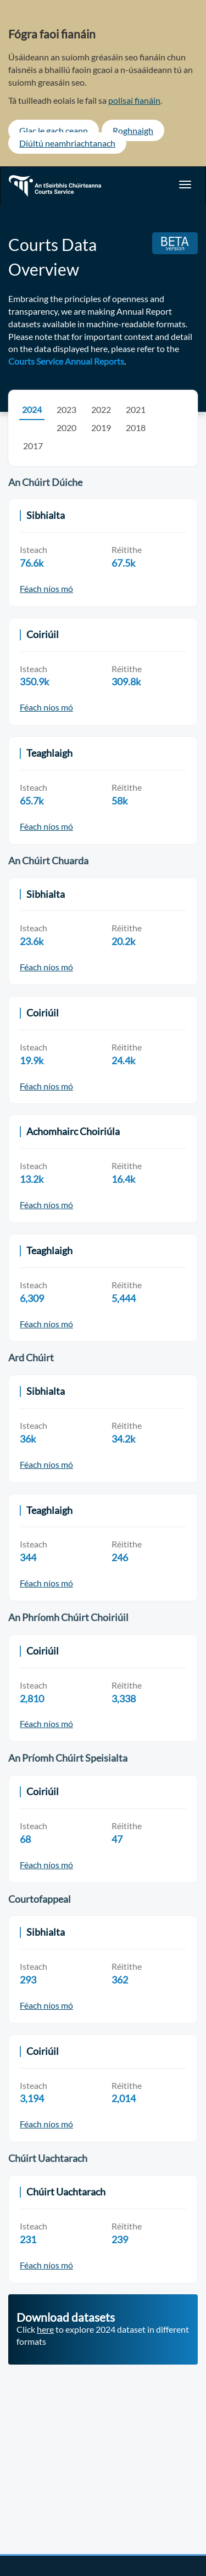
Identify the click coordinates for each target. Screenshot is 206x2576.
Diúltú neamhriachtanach (67, 143)
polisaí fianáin (134, 100)
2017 (33, 445)
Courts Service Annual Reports (66, 361)
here (45, 2329)
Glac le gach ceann (53, 130)
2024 (32, 409)
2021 (136, 409)
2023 (66, 409)
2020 (66, 427)
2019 (101, 427)
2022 (101, 409)
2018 (136, 427)
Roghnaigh (133, 130)
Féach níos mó (46, 588)
